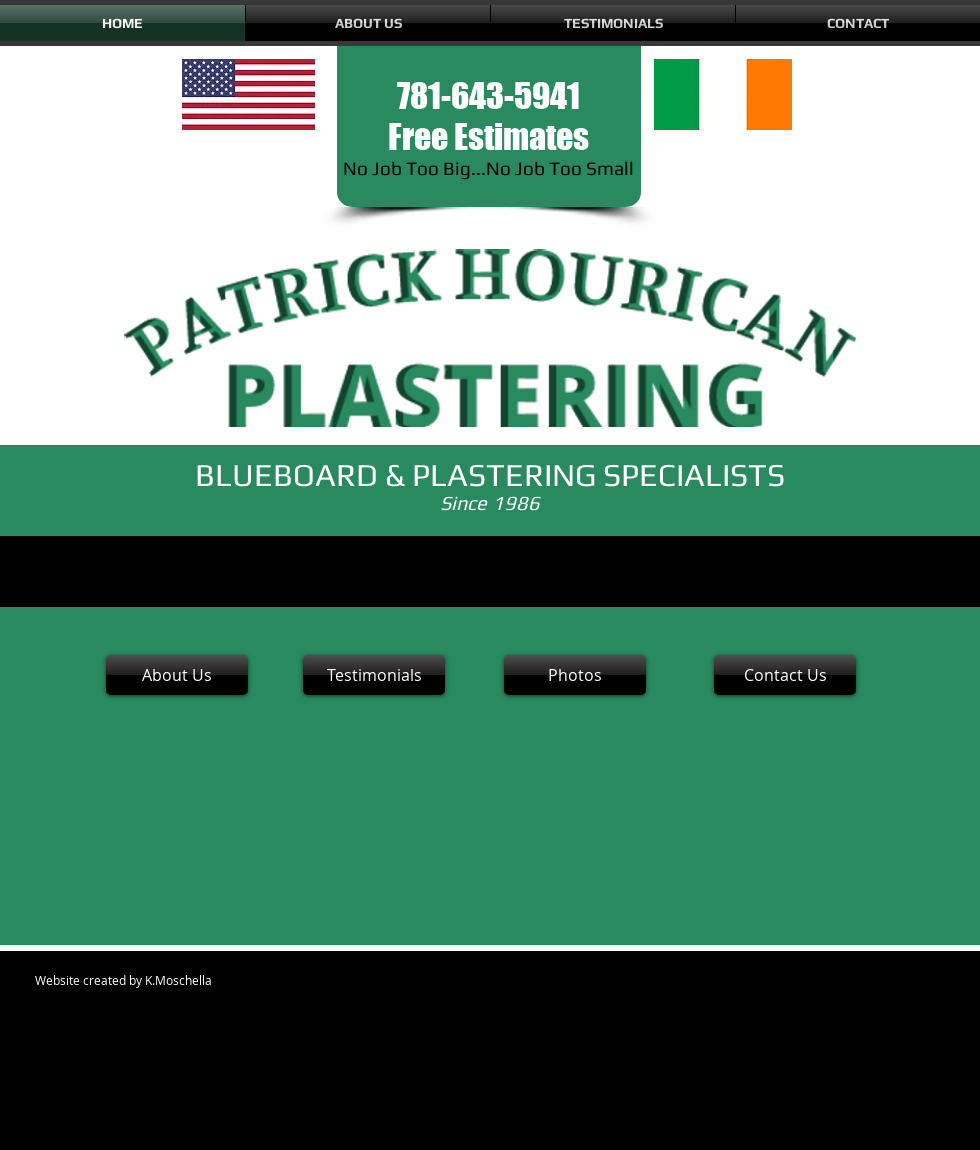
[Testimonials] (374, 675)
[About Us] (177, 675)
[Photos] (575, 675)
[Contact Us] (785, 675)
